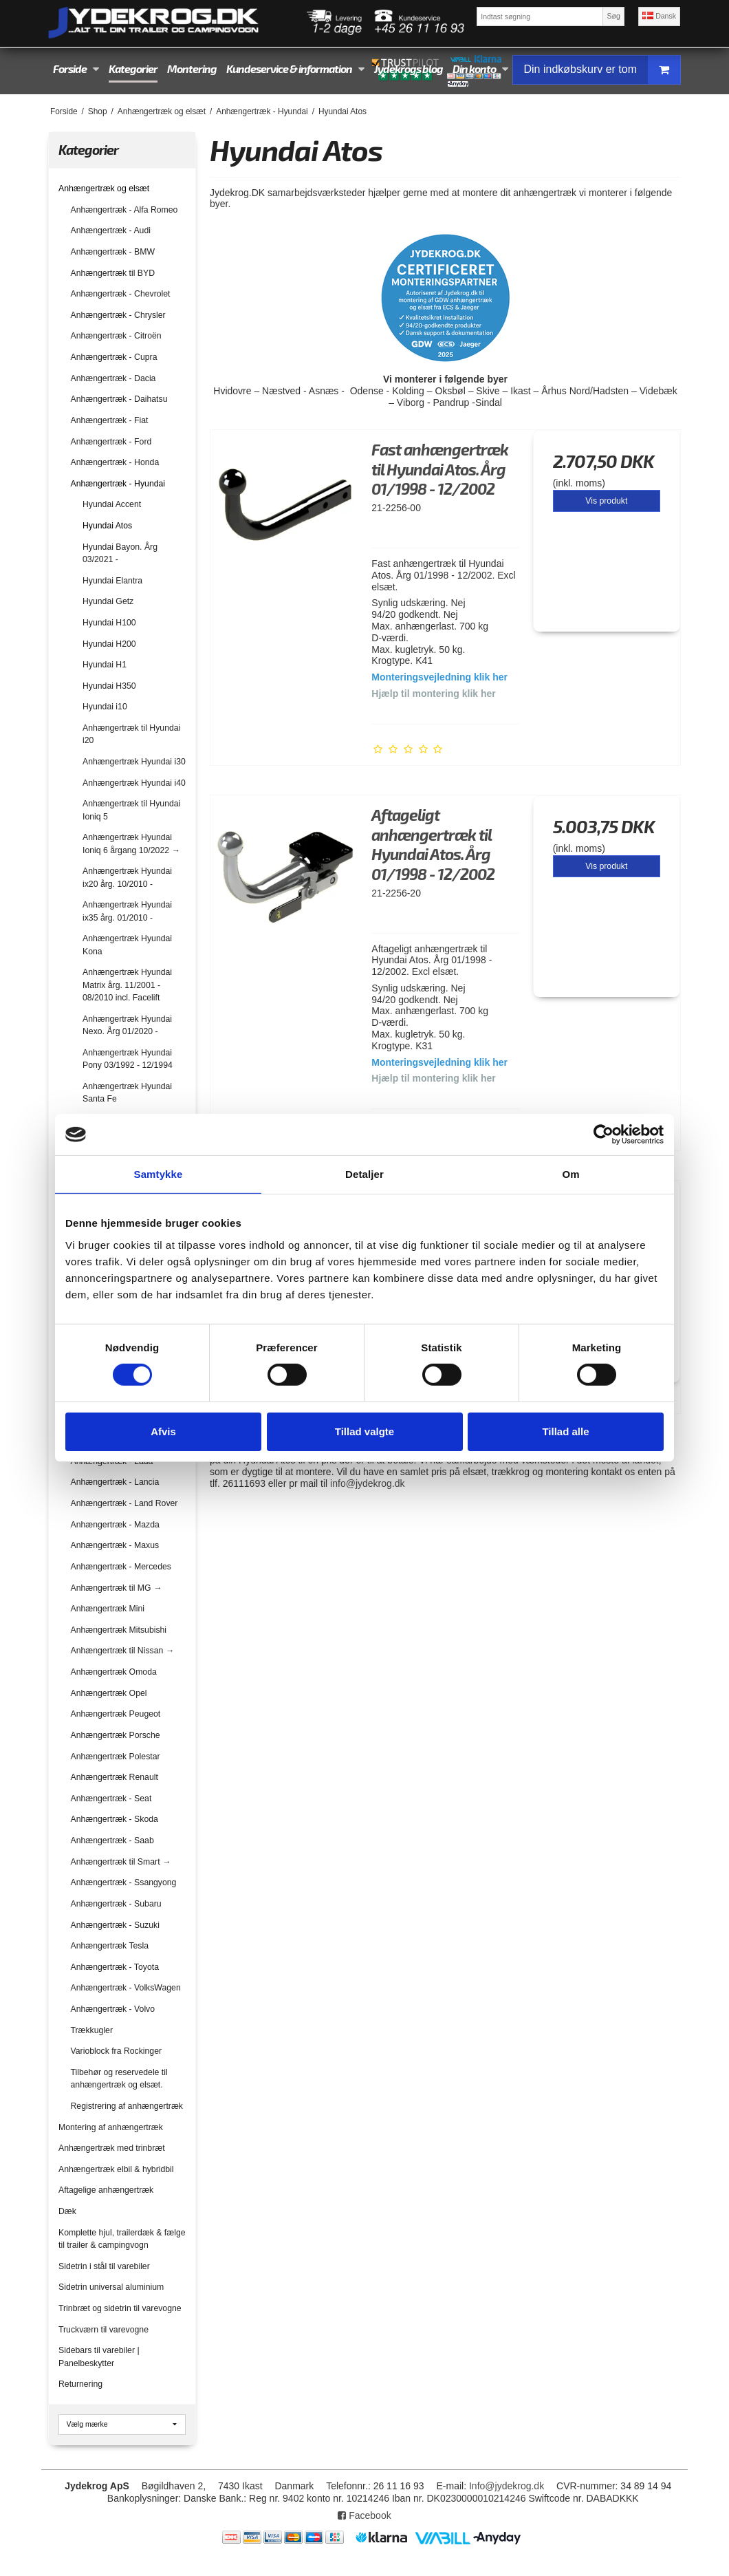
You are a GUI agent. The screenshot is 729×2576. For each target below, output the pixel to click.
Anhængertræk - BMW (113, 252)
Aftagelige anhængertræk (105, 2190)
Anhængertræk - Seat (111, 1798)
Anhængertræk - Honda (115, 462)
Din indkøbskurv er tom (602, 70)
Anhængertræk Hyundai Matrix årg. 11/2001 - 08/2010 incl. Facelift (127, 984)
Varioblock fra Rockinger (116, 2051)
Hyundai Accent (112, 504)
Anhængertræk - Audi (111, 230)
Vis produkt (606, 501)
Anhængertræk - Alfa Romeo (124, 210)
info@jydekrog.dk (367, 1483)
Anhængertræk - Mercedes (121, 1566)
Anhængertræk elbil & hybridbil (116, 2169)
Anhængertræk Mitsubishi (119, 1630)
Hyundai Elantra (112, 581)
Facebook (364, 2515)
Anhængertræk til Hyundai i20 (131, 734)
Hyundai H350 (109, 686)
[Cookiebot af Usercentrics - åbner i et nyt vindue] (603, 1134)
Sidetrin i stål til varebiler (104, 2266)
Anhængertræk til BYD (113, 273)
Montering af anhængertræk (110, 2127)
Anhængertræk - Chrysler (118, 315)
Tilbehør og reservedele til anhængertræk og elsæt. (119, 2079)
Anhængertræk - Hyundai (118, 484)
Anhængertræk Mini (108, 1608)
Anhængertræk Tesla (110, 1946)
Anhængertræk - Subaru (116, 1904)
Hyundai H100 (109, 622)
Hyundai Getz (108, 601)
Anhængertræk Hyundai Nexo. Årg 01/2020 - (127, 1025)
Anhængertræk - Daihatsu (119, 399)
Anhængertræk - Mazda (115, 1525)
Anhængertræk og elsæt (103, 188)
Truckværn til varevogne (103, 2329)
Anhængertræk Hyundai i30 (134, 761)
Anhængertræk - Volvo (113, 2009)
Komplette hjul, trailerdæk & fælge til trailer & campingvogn (122, 2239)
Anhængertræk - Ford (111, 442)
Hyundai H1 (105, 664)
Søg (613, 16)
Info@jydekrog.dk (506, 2485)
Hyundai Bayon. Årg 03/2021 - (120, 553)
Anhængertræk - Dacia (113, 378)
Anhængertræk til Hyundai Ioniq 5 (131, 810)
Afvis (163, 1431)
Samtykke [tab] (158, 1174)
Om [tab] (570, 1174)
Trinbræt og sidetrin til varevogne (120, 2308)
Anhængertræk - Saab (112, 1840)
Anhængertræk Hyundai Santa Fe (127, 1093)
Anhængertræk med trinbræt (111, 2148)
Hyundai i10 (105, 706)
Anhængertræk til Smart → (121, 1862)
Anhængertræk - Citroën (116, 336)
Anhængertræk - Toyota (115, 1967)
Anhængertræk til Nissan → (122, 1650)
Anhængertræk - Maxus (115, 1545)
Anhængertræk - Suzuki (115, 1925)
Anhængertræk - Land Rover (124, 1503)
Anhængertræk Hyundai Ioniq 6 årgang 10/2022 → (131, 844)
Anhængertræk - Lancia (115, 1482)
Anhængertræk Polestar (115, 1756)
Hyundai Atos (107, 525)
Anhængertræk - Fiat (110, 420)
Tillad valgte (364, 1431)
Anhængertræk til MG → (116, 1588)
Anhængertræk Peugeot (116, 1714)
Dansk (659, 16)
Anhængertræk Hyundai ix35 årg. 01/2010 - (127, 911)
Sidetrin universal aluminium (111, 2287)
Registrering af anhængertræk (127, 2106)
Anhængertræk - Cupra (114, 357)
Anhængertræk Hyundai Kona (127, 945)
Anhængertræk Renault (114, 1777)
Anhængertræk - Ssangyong (124, 1882)
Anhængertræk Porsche (115, 1735)
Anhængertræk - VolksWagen (126, 1988)
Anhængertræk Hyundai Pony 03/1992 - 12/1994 (128, 1059)
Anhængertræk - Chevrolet (121, 294)
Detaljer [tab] (364, 1174)
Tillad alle (565, 1431)
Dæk (67, 2211)
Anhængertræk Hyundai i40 (134, 783)
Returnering (80, 2384)
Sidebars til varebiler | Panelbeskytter (99, 2357)
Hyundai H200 (109, 644)
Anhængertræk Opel (109, 1693)
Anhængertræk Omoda (114, 1672)
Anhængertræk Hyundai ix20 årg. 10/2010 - (127, 877)
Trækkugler (92, 2030)
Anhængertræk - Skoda (114, 1819)
